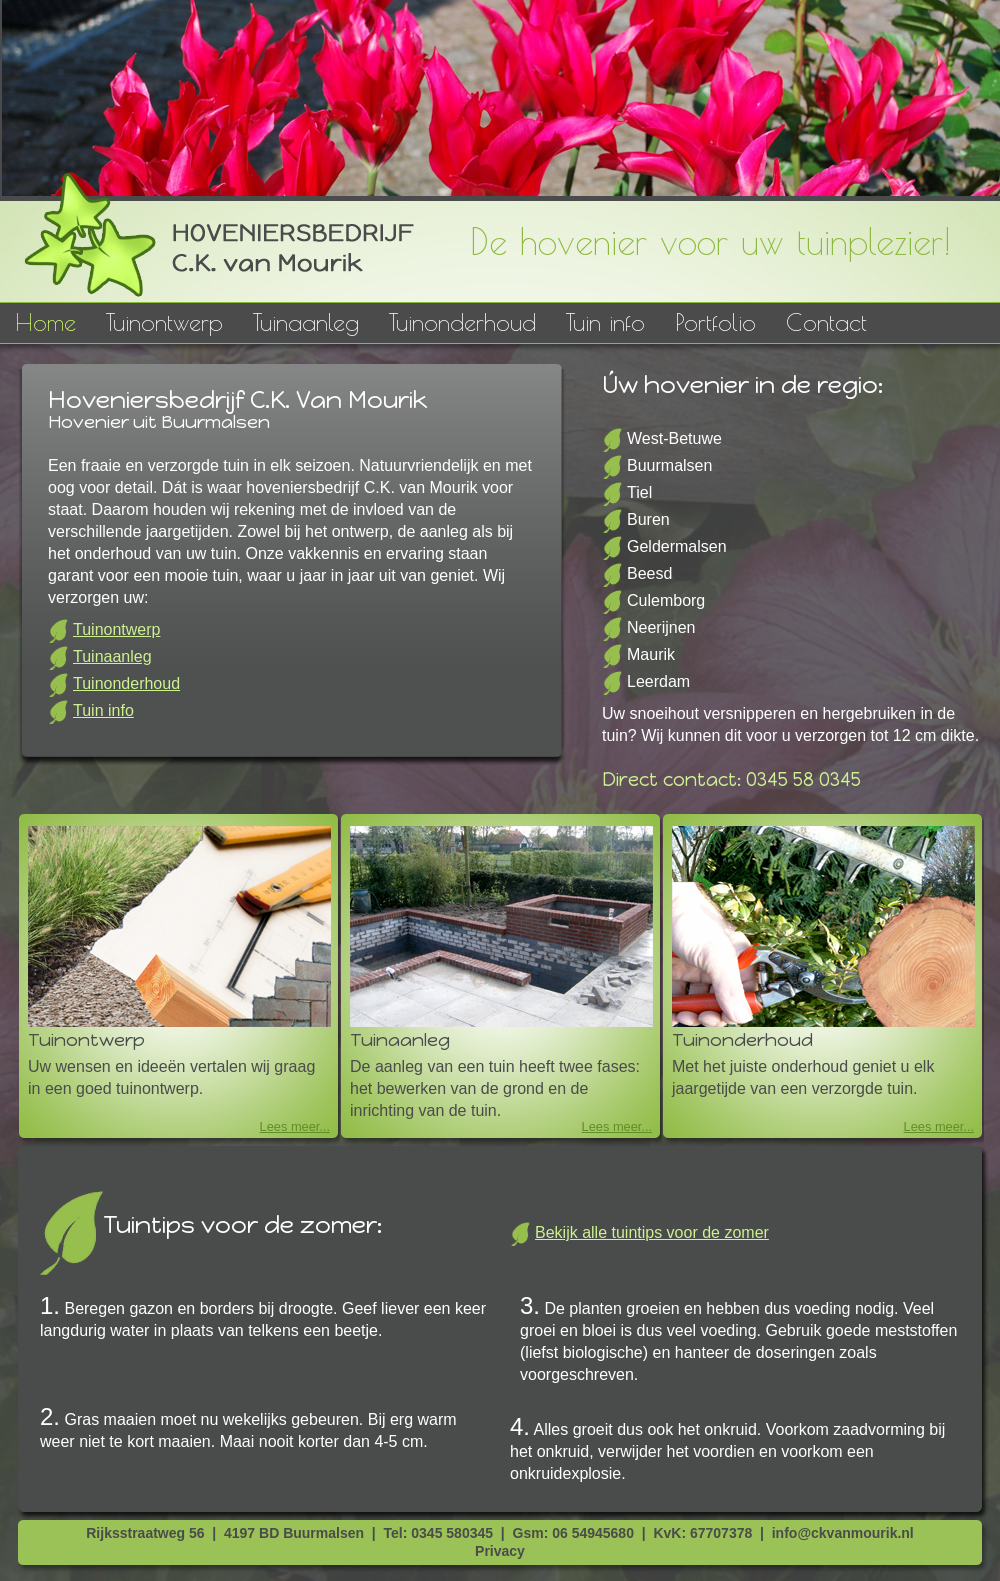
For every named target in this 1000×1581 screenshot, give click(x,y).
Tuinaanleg (306, 322)
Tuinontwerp (164, 322)
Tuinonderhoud (462, 322)
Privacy (500, 1551)
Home (45, 322)
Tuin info (605, 322)
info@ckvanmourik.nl (843, 1533)
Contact (826, 322)
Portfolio (715, 322)
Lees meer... (295, 1126)
